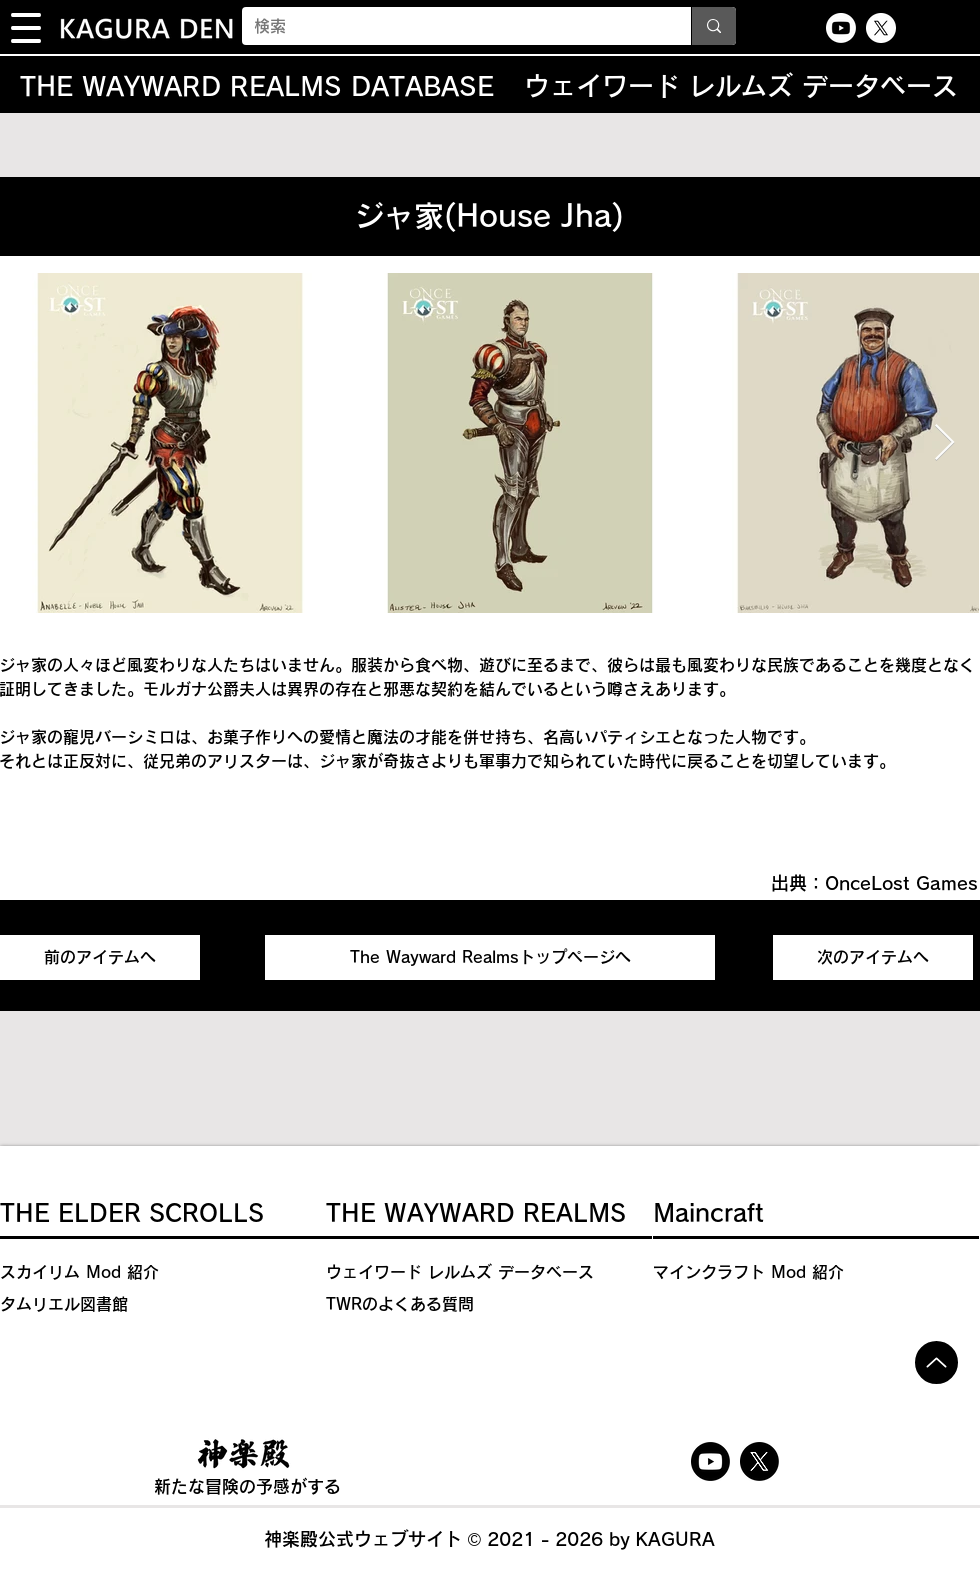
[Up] (936, 1362)
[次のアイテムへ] (873, 957)
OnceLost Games (901, 883)
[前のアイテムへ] (100, 957)
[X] (881, 28)
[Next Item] (944, 443)
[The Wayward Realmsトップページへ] (490, 957)
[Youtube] (841, 28)
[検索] (451, 26)
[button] (26, 28)
